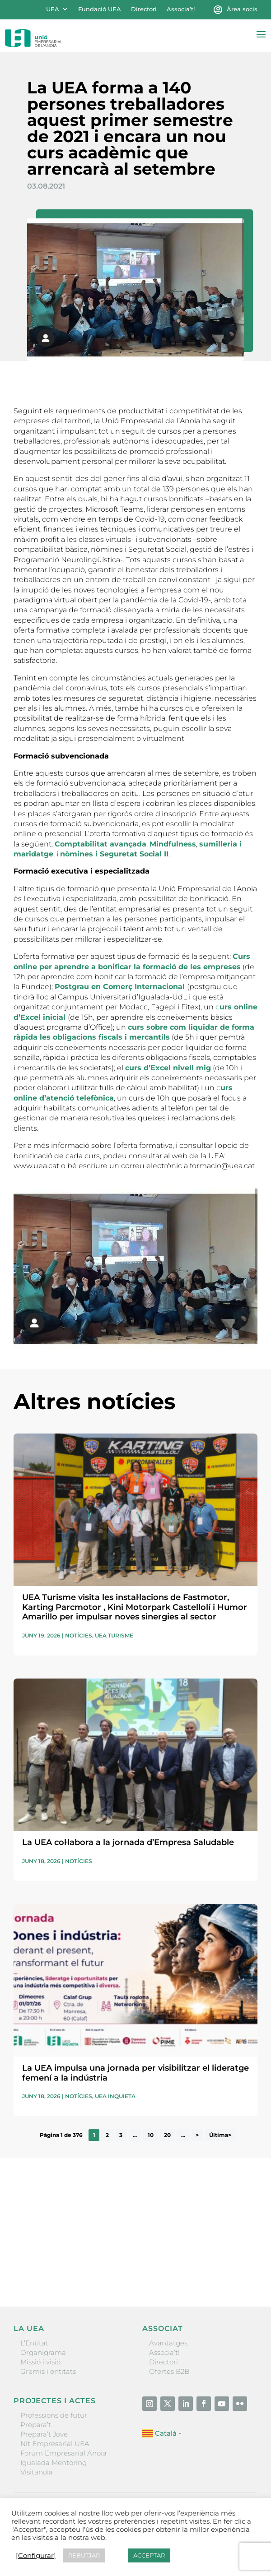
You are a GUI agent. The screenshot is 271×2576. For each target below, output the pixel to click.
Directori (144, 9)
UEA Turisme (114, 1635)
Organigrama (43, 2352)
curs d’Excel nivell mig (168, 1068)
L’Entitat (34, 2343)
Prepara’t (35, 2424)
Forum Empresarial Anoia (63, 2453)
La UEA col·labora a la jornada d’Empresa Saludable (128, 1842)
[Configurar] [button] (36, 2556)
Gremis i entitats (48, 2371)
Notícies (78, 1635)
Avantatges (168, 2343)
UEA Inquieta (115, 2096)
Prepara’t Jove (44, 2434)
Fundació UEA (99, 9)
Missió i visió (40, 2362)
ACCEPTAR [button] (149, 2555)
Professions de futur (53, 2415)
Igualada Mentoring (53, 2462)
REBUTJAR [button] (84, 2555)
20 (167, 2135)
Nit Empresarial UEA (54, 2443)
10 (151, 2135)
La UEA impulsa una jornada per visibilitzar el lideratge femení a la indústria (135, 2073)
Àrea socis (242, 9)
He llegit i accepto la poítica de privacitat (74, 2253)
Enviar (236, 2269)
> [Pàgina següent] (197, 2135)
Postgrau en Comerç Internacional (121, 986)
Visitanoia (36, 2472)
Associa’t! (181, 9)
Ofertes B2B (169, 2371)
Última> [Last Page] (220, 2135)
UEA (52, 9)
